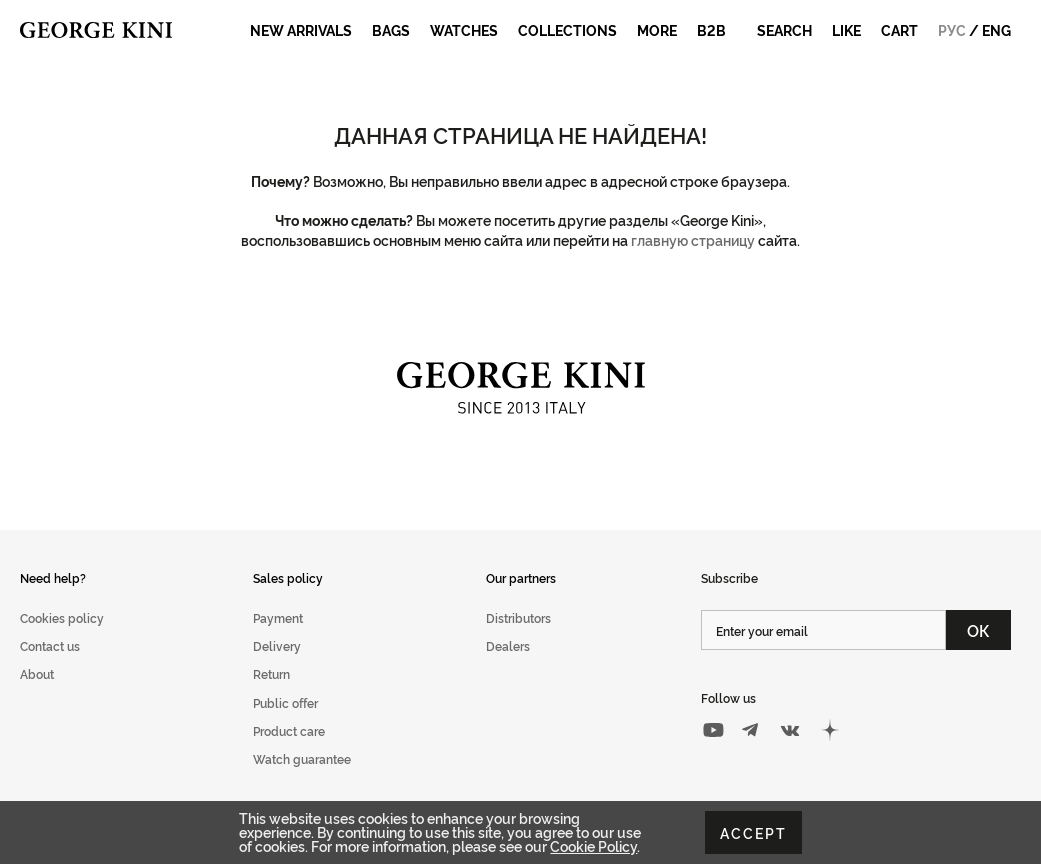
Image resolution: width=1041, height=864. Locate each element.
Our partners (521, 577)
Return (271, 673)
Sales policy (288, 577)
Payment (278, 617)
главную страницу (693, 239)
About (37, 673)
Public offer (285, 702)
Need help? (53, 577)
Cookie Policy (593, 845)
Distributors (518, 617)
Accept (753, 832)
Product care (289, 730)
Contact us (50, 645)
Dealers (508, 645)
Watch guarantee (302, 758)
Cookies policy (62, 617)
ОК (978, 630)
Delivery (277, 645)
